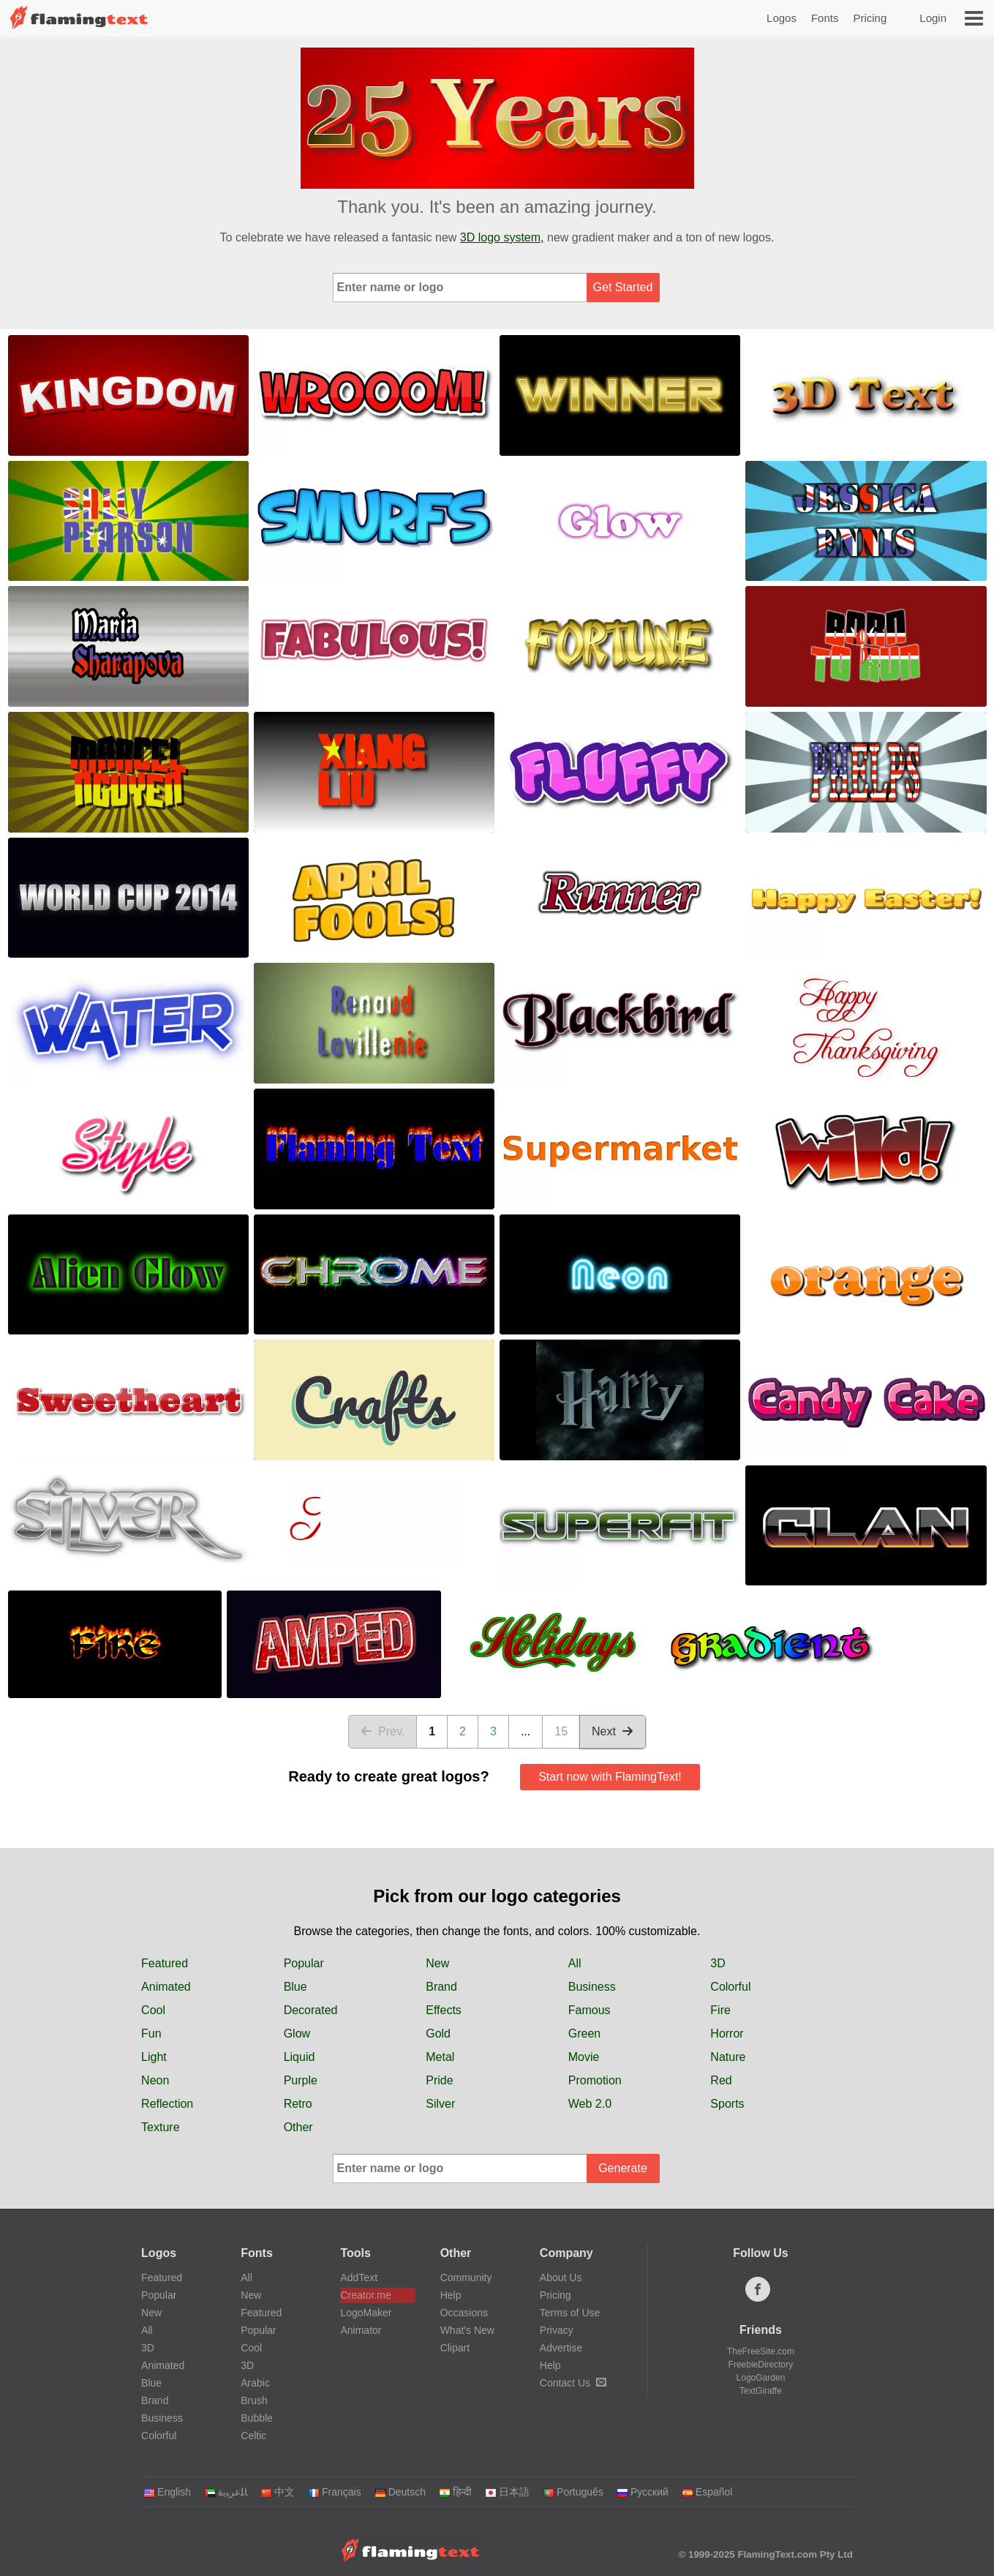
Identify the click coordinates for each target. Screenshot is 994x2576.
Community (466, 2277)
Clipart (455, 2348)
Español (707, 2492)
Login (932, 18)
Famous (589, 2010)
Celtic (253, 2435)
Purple (300, 2080)
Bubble (257, 2418)
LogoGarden (761, 2378)
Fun (151, 2033)
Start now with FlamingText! (610, 1776)
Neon (155, 2080)
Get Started (623, 287)
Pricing (869, 18)
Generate (622, 2168)
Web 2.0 (589, 2104)
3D (717, 1963)
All (574, 1963)
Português (573, 2492)
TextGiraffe (760, 2391)
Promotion (595, 2080)
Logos (782, 18)
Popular (304, 1963)
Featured (164, 1963)
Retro (298, 2104)
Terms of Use (570, 2312)
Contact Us (573, 2383)
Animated (166, 1986)
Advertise (561, 2348)
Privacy (556, 2330)
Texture (160, 2127)
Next (612, 1731)
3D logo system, (502, 237)
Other (298, 2127)
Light (154, 2057)
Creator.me (365, 2295)
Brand (441, 1986)
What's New (467, 2330)
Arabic (255, 2383)
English (167, 2492)
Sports (727, 2104)
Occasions (464, 2312)
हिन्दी (455, 2492)
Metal (440, 2057)
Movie (584, 2057)
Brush (254, 2400)
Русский (643, 2492)
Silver (440, 2104)
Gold (438, 2033)
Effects (444, 2010)
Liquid (299, 2057)
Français (334, 2492)
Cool (153, 2010)
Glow (297, 2033)
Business (592, 1986)
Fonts (825, 18)
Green (584, 2033)
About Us (561, 2277)
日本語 (507, 2492)
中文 (277, 2492)
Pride (439, 2080)
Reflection (167, 2104)
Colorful (730, 1986)
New (437, 1963)
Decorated (311, 2010)
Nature (727, 2057)
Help (451, 2295)
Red (720, 2080)
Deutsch (400, 2492)
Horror (726, 2033)
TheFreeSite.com (760, 2351)
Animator (360, 2330)
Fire (720, 2010)
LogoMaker (365, 2312)
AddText (358, 2277)
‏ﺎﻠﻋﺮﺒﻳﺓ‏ (225, 2492)
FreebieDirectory (761, 2364)
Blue (295, 1986)
